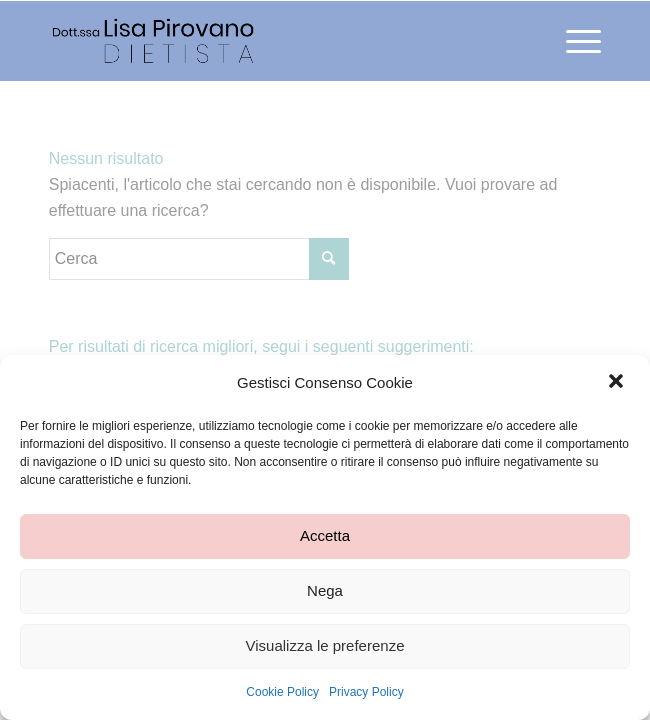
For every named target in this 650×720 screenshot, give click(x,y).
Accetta (325, 535)
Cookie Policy (282, 692)
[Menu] (573, 41)
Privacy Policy (366, 692)
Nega (325, 590)
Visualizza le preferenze (325, 645)
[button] (618, 383)
